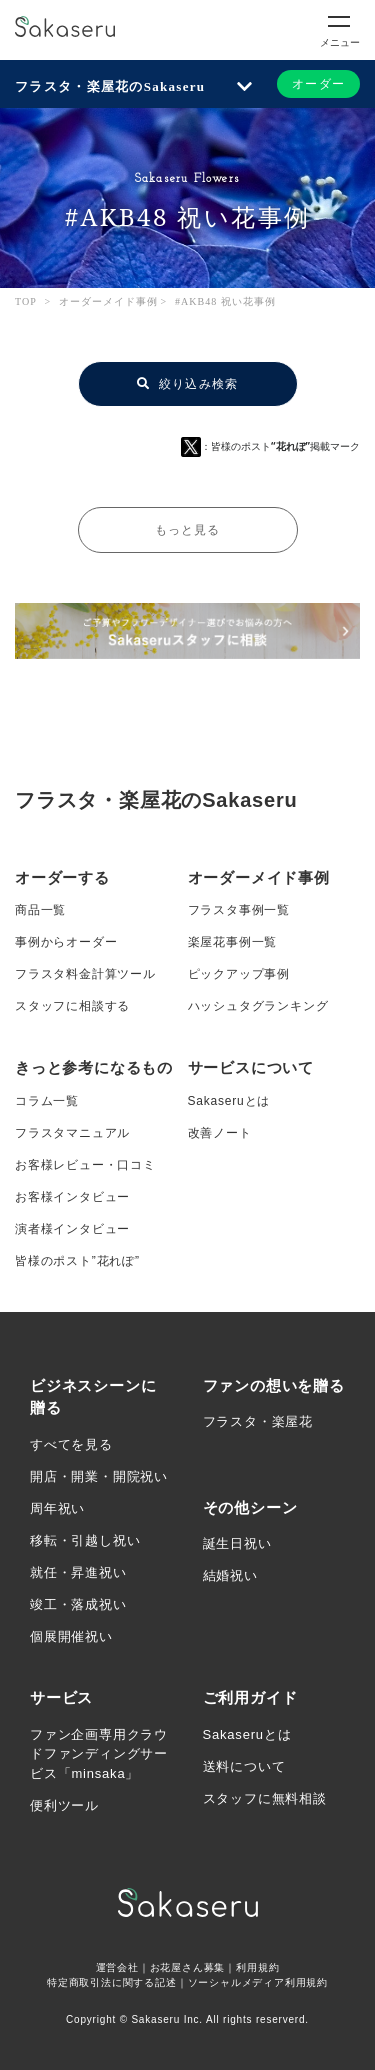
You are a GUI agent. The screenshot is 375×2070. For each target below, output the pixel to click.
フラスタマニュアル (72, 1133)
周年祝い (57, 1508)
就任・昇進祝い (78, 1572)
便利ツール (64, 1805)
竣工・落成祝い (78, 1604)
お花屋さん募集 (188, 1967)
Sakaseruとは (229, 1101)
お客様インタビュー (72, 1197)
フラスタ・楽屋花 (258, 1421)
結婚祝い (230, 1575)
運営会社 (117, 1967)
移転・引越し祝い (85, 1540)
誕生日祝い (237, 1543)
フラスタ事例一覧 (239, 910)
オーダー (318, 84)
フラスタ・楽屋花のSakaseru (110, 86)
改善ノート (220, 1133)
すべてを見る (71, 1444)
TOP (26, 301)
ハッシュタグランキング (258, 1006)
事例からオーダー (66, 942)
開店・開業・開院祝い (99, 1476)
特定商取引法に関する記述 (112, 1982)
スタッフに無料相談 (265, 1798)
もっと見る (188, 530)
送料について (244, 1766)
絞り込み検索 (188, 384)
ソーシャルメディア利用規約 (258, 1982)
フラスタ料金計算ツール (85, 974)
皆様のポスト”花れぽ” (77, 1261)
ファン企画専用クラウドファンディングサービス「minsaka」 (99, 1754)
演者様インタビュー (72, 1229)
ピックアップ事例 (239, 974)
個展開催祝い (71, 1636)
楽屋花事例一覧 (233, 942)
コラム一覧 (47, 1101)
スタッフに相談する (72, 1006)
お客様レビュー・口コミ (85, 1165)
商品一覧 (40, 910)
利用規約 (257, 1967)
